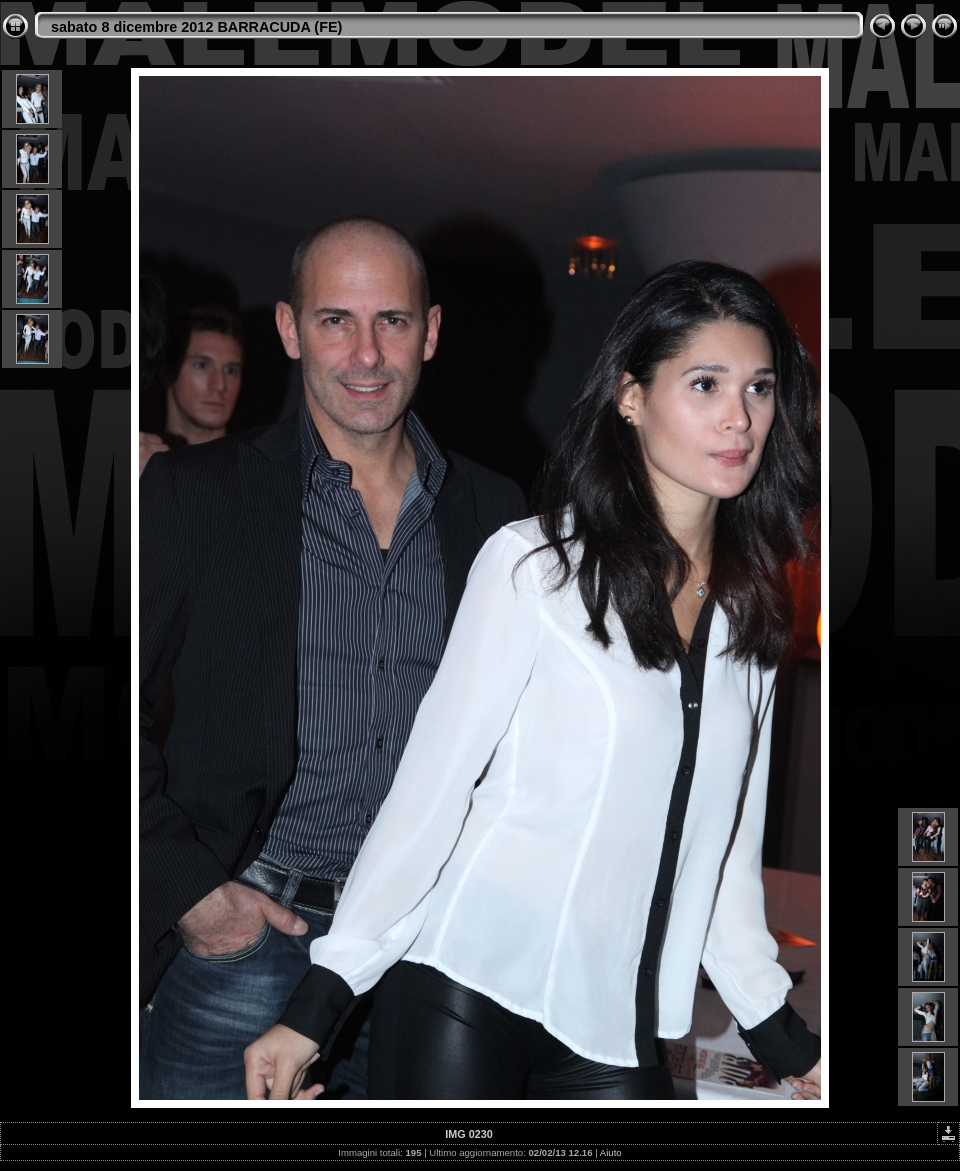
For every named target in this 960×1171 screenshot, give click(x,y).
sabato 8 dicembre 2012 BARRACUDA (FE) (196, 27)
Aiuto (611, 1152)
